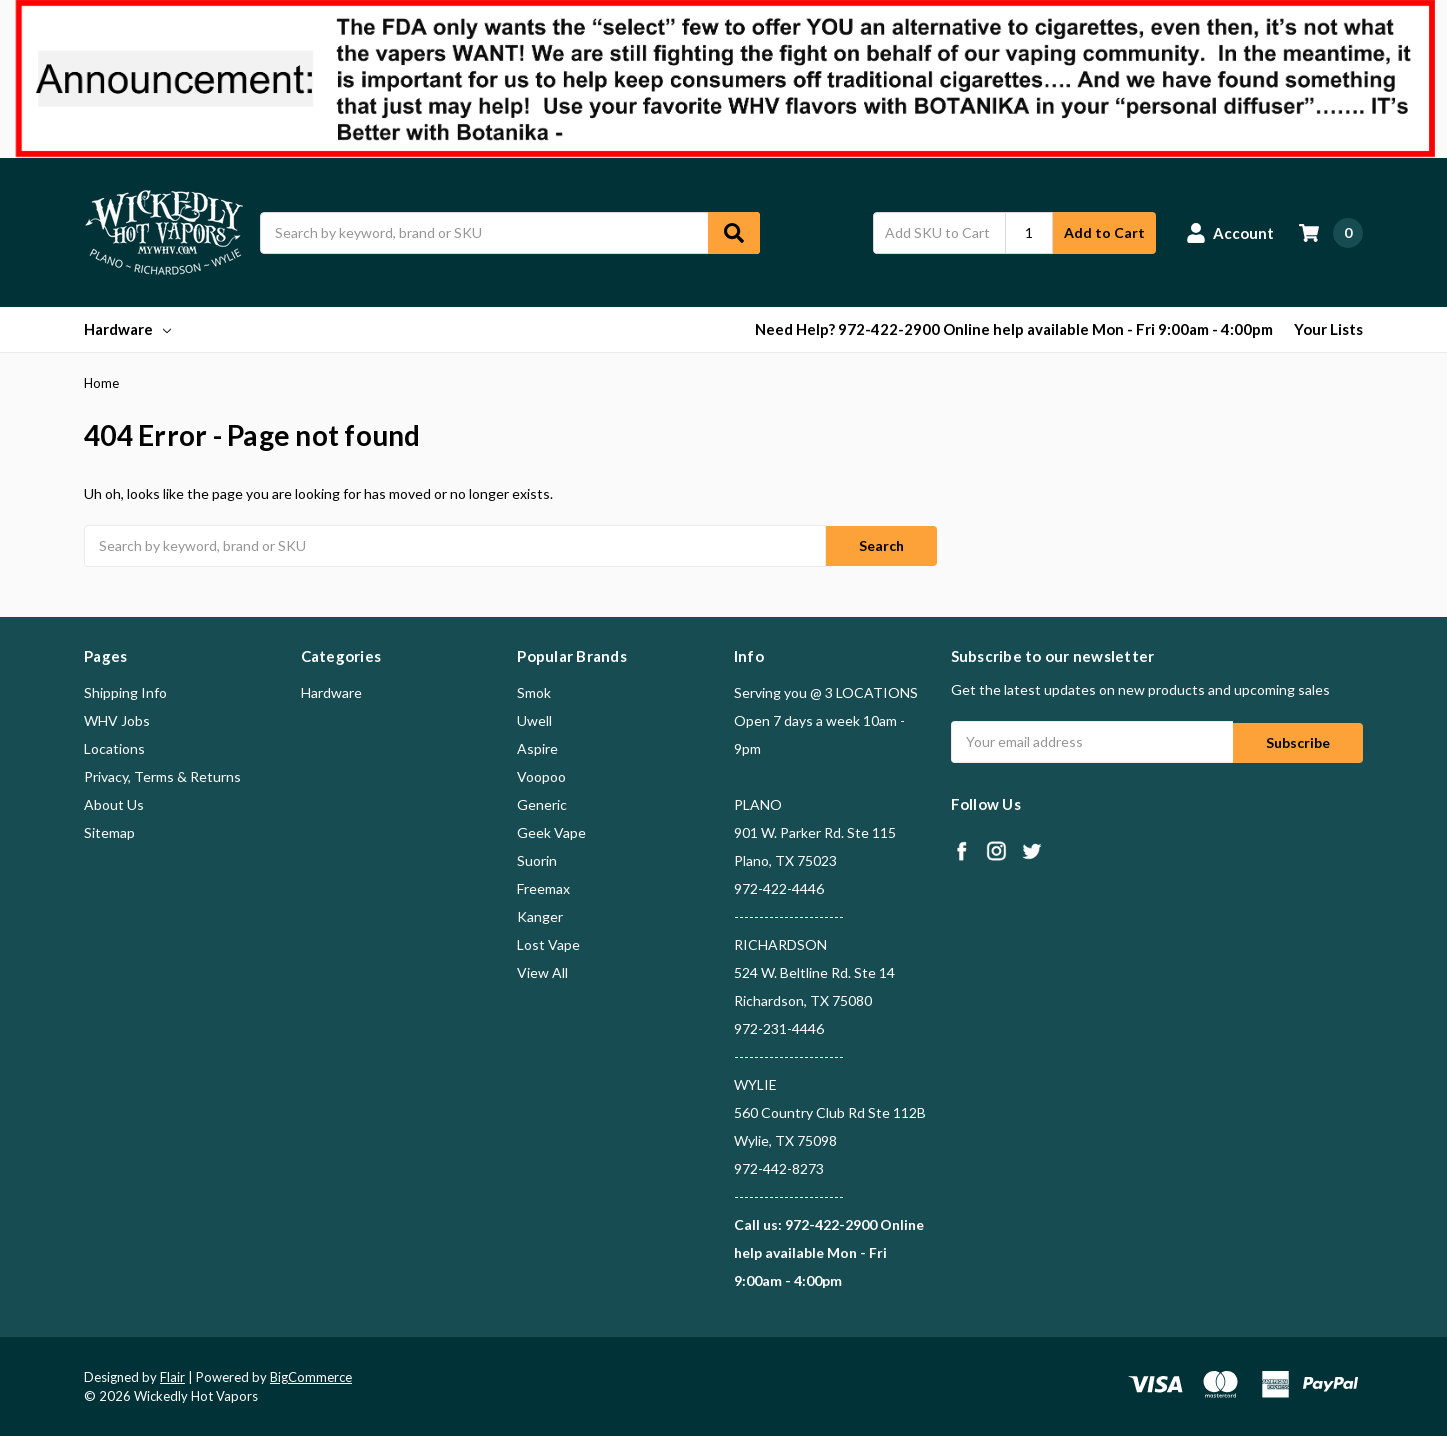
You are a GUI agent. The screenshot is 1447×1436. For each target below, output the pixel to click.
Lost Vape (548, 942)
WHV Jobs (117, 718)
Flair (172, 1375)
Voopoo (541, 774)
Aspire (537, 746)
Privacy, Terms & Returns (162, 774)
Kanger (540, 914)
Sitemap (109, 830)
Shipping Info (125, 690)
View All (542, 970)
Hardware (127, 329)
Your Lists (1328, 329)
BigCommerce (311, 1375)
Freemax (543, 886)
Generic (542, 802)
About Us (114, 802)
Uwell (534, 718)
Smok (534, 690)
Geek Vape (551, 830)
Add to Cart (1104, 232)
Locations (114, 746)
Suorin (537, 858)
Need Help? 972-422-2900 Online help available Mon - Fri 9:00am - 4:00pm (1014, 329)
